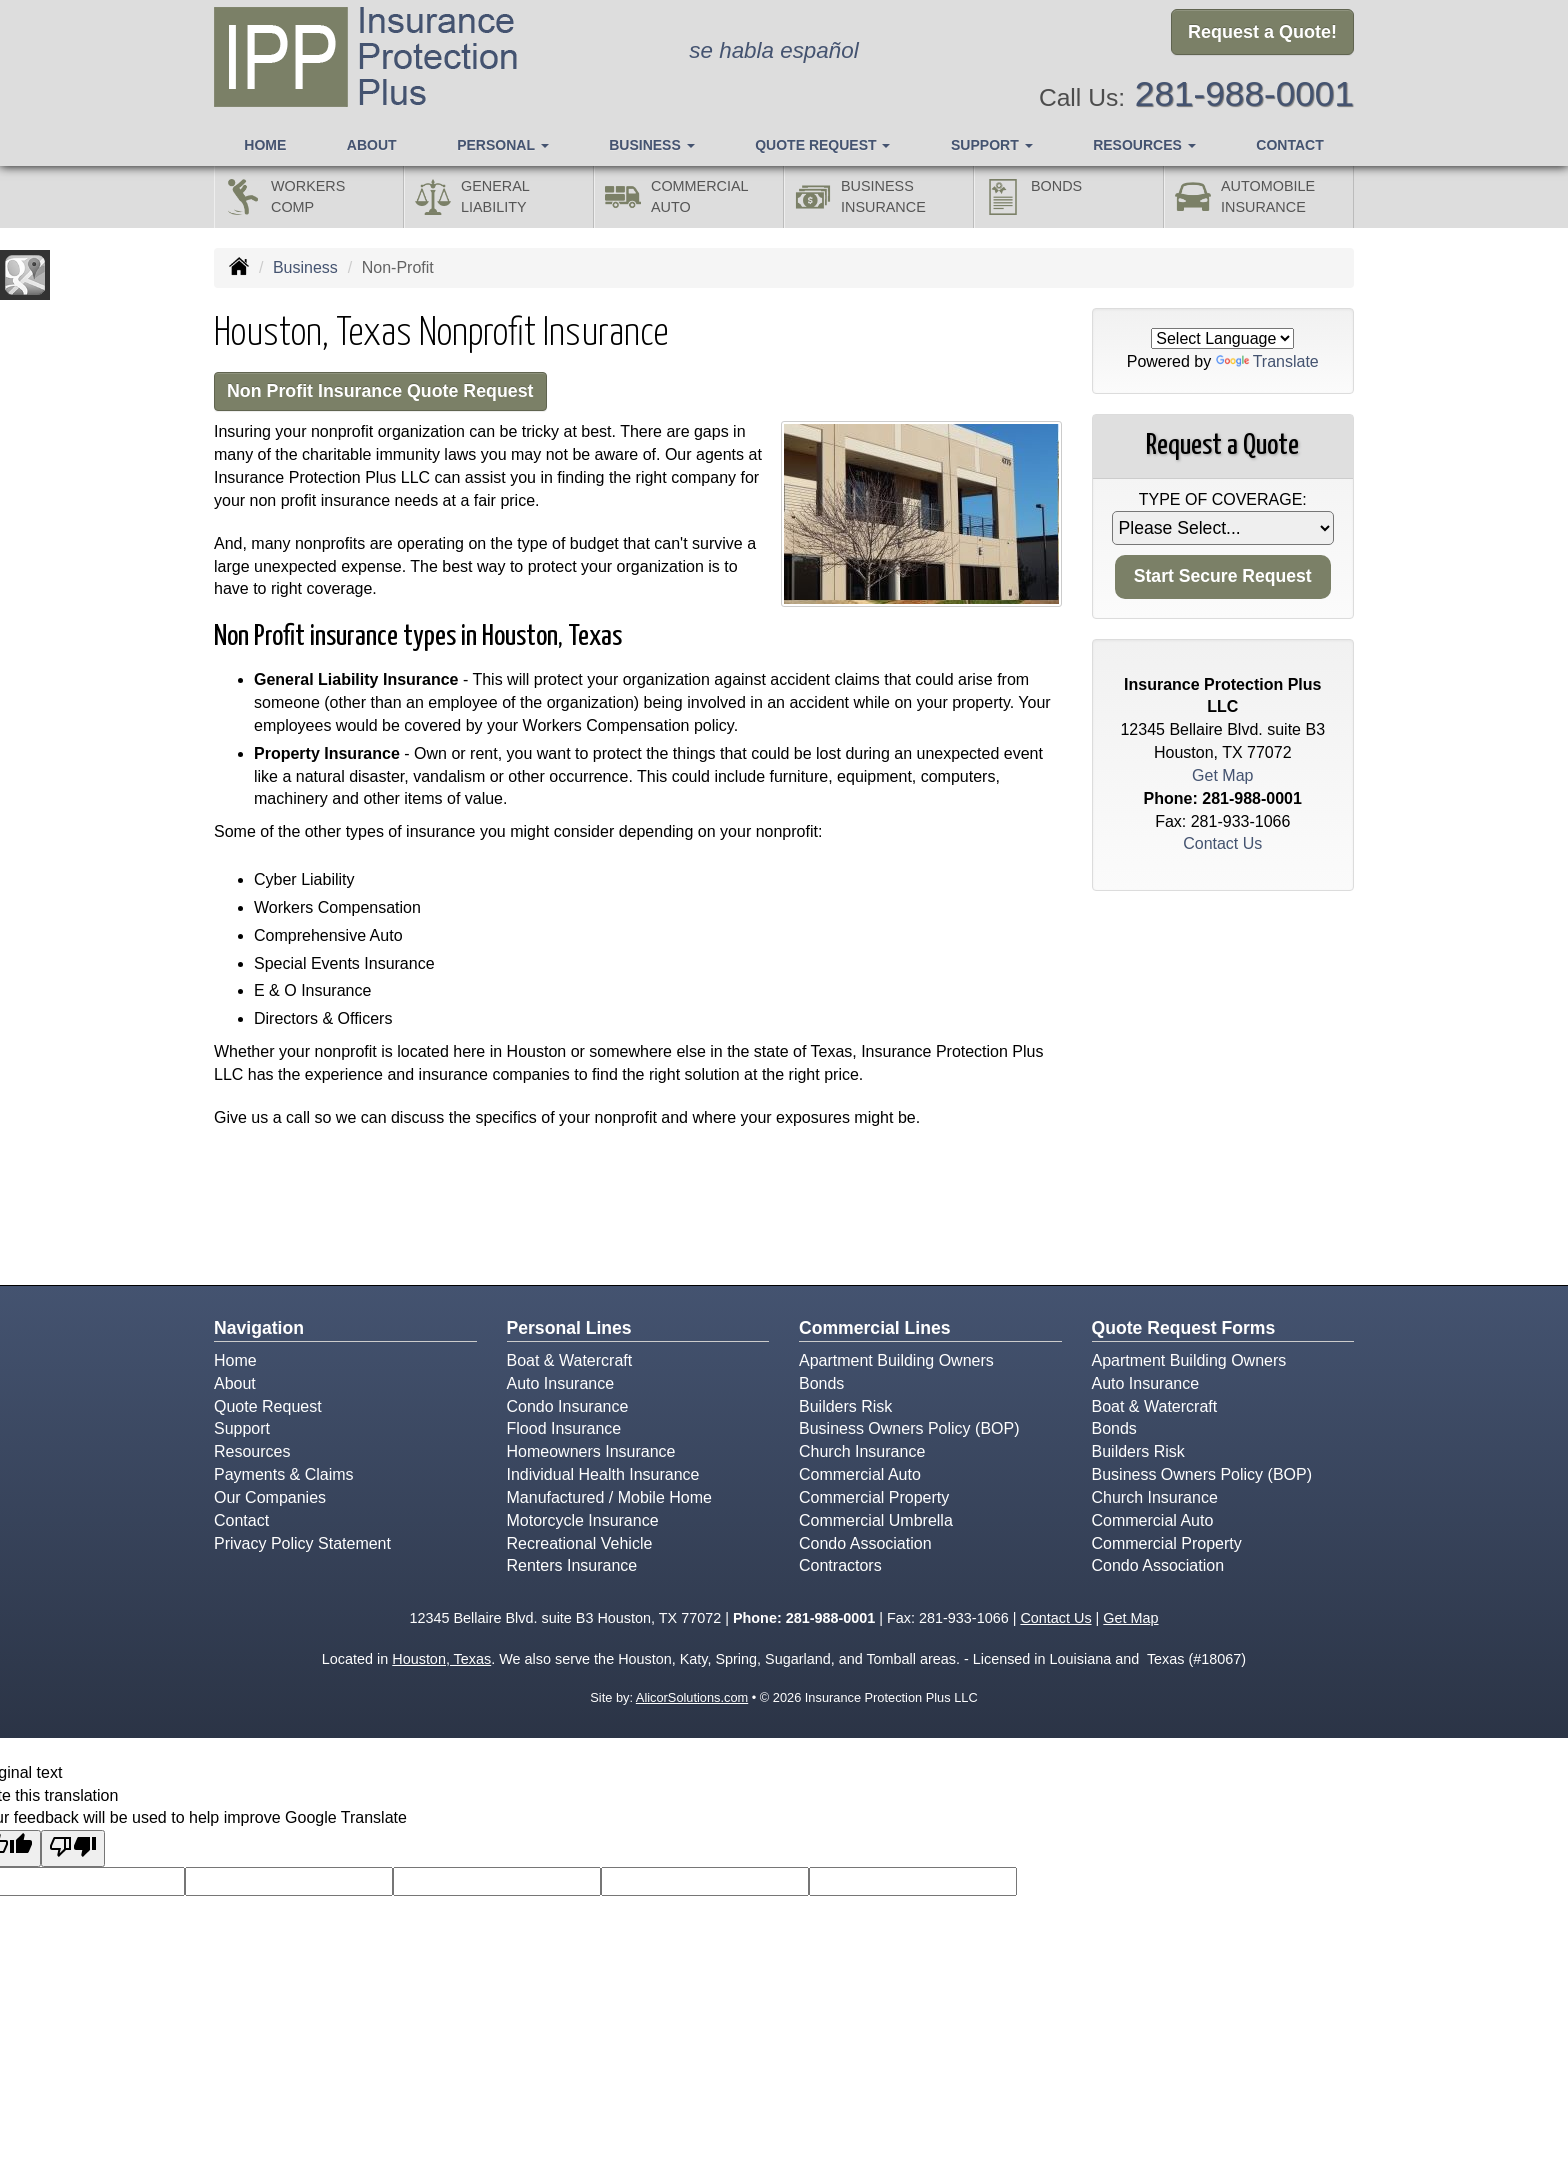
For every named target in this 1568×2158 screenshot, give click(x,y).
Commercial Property (874, 1499)
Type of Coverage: (1223, 499)
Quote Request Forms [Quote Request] (1184, 1330)
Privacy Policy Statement (302, 1545)
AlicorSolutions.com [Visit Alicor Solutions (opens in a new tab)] (692, 1699)
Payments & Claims (284, 1476)
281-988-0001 (1244, 90)
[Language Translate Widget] (1222, 338)
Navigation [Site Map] (259, 1330)
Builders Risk (845, 1407)
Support (242, 1430)
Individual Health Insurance (603, 1476)
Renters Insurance (572, 1567)
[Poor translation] (73, 1850)
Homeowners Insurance (591, 1453)
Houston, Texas (441, 1661)
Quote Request (268, 1407)
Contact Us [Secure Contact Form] (1222, 843)
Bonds (821, 1385)
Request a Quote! (1262, 33)
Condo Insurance (568, 1407)
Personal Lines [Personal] (569, 1330)
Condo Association (865, 1545)
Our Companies (270, 1499)
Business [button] (651, 141)
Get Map (1222, 775)
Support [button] (992, 141)
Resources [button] (1144, 141)
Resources (252, 1453)
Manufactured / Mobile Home (609, 1499)
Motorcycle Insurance (583, 1522)
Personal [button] (502, 141)
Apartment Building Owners (896, 1362)
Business (305, 267)
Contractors (840, 1567)
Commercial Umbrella (876, 1522)
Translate (1267, 361)
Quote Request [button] (822, 141)
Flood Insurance (564, 1430)
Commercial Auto (860, 1476)
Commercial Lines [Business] (875, 1330)
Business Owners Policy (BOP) (909, 1430)
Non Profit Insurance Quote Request (392, 392)
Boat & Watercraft (570, 1362)
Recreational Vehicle (580, 1545)
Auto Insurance (561, 1385)
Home (265, 141)
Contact (1289, 141)
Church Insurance (862, 1453)
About (372, 141)
